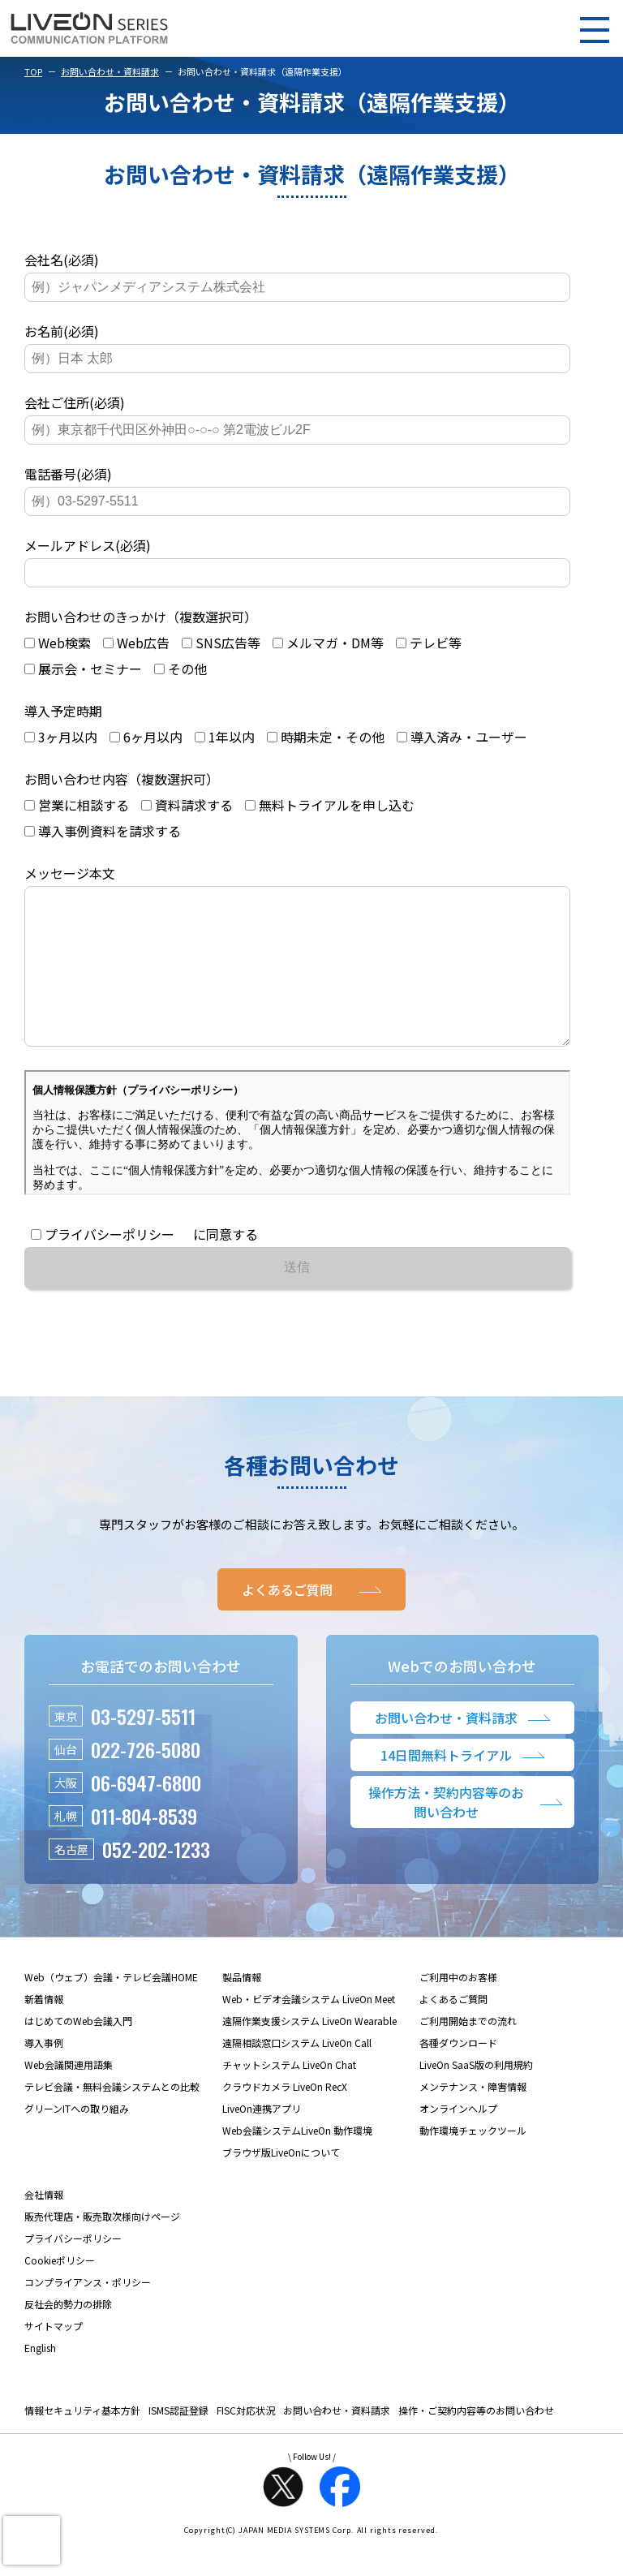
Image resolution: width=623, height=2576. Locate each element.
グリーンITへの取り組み (76, 2141)
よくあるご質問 (453, 2031)
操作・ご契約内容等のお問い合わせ (476, 2442)
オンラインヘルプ (458, 2141)
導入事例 (43, 2075)
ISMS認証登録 (178, 2442)
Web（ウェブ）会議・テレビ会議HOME (111, 2009)
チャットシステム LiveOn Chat (289, 2097)
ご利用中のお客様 (458, 2009)
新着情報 (43, 2031)
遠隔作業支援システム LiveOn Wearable (309, 2053)
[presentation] (31, 2540)
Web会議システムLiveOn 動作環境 (297, 2163)
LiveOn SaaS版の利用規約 (476, 2097)
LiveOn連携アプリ (261, 2141)
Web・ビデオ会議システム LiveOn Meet (308, 2031)
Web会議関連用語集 (68, 2097)
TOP (33, 71)
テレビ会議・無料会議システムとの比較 (112, 2119)
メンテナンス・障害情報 (472, 2119)
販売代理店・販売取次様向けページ (102, 2249)
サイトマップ (53, 2358)
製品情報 (241, 2009)
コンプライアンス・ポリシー (87, 2314)
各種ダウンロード (458, 2075)
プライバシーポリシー (73, 2270)
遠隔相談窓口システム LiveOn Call (297, 2075)
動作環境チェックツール (472, 2163)
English (40, 2380)
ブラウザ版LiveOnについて (281, 2184)
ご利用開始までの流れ (468, 2053)
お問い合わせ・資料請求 (110, 71)
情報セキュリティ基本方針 (82, 2442)
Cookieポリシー (59, 2292)
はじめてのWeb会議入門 (78, 2053)
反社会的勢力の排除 (68, 2336)
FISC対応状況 (246, 2442)
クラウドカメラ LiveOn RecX (284, 2119)
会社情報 (43, 2227)
